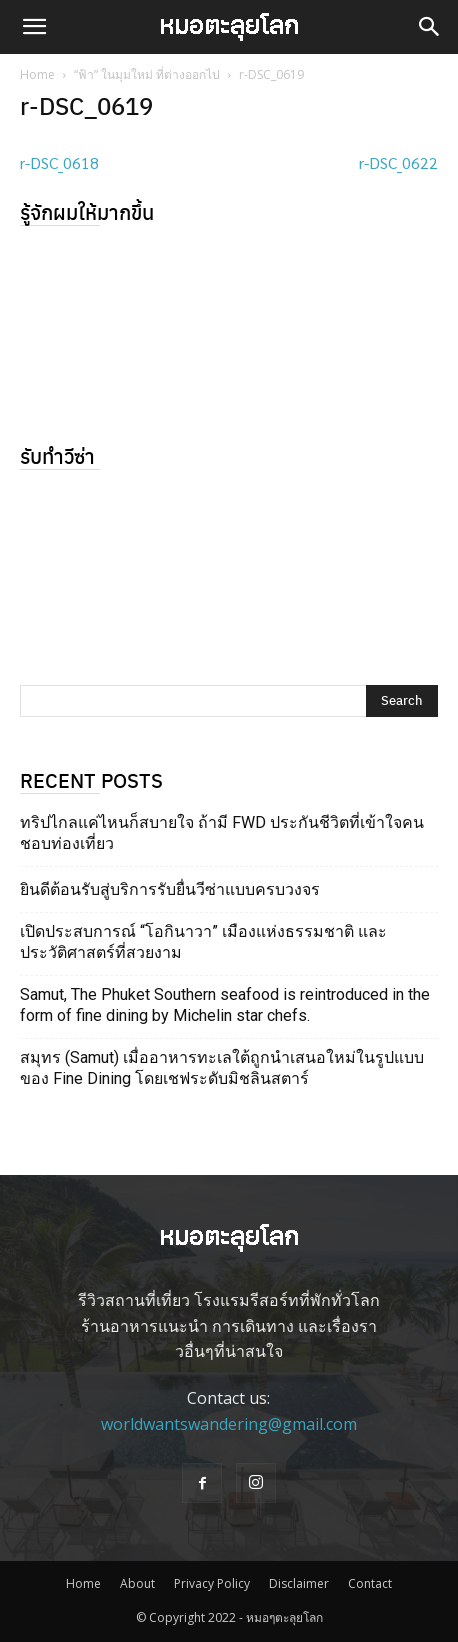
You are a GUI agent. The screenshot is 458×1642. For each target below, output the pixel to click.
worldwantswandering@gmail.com (229, 1424)
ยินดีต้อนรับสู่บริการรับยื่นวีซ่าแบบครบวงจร (170, 889)
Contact (370, 1583)
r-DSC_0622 (398, 162)
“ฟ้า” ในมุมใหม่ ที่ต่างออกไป (147, 74)
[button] (34, 27)
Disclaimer (299, 1583)
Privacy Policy (212, 1583)
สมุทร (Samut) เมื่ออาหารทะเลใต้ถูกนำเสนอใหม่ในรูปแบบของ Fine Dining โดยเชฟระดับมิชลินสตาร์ (222, 1068)
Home (37, 74)
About (137, 1583)
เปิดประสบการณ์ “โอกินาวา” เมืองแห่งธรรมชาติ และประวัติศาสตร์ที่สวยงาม (203, 942)
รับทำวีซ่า (57, 455)
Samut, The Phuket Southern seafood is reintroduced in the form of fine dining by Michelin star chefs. (225, 1005)
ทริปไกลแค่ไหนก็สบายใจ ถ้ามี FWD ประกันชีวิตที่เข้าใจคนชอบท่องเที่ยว (222, 833)
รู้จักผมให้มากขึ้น (87, 211)
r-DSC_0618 (59, 162)
